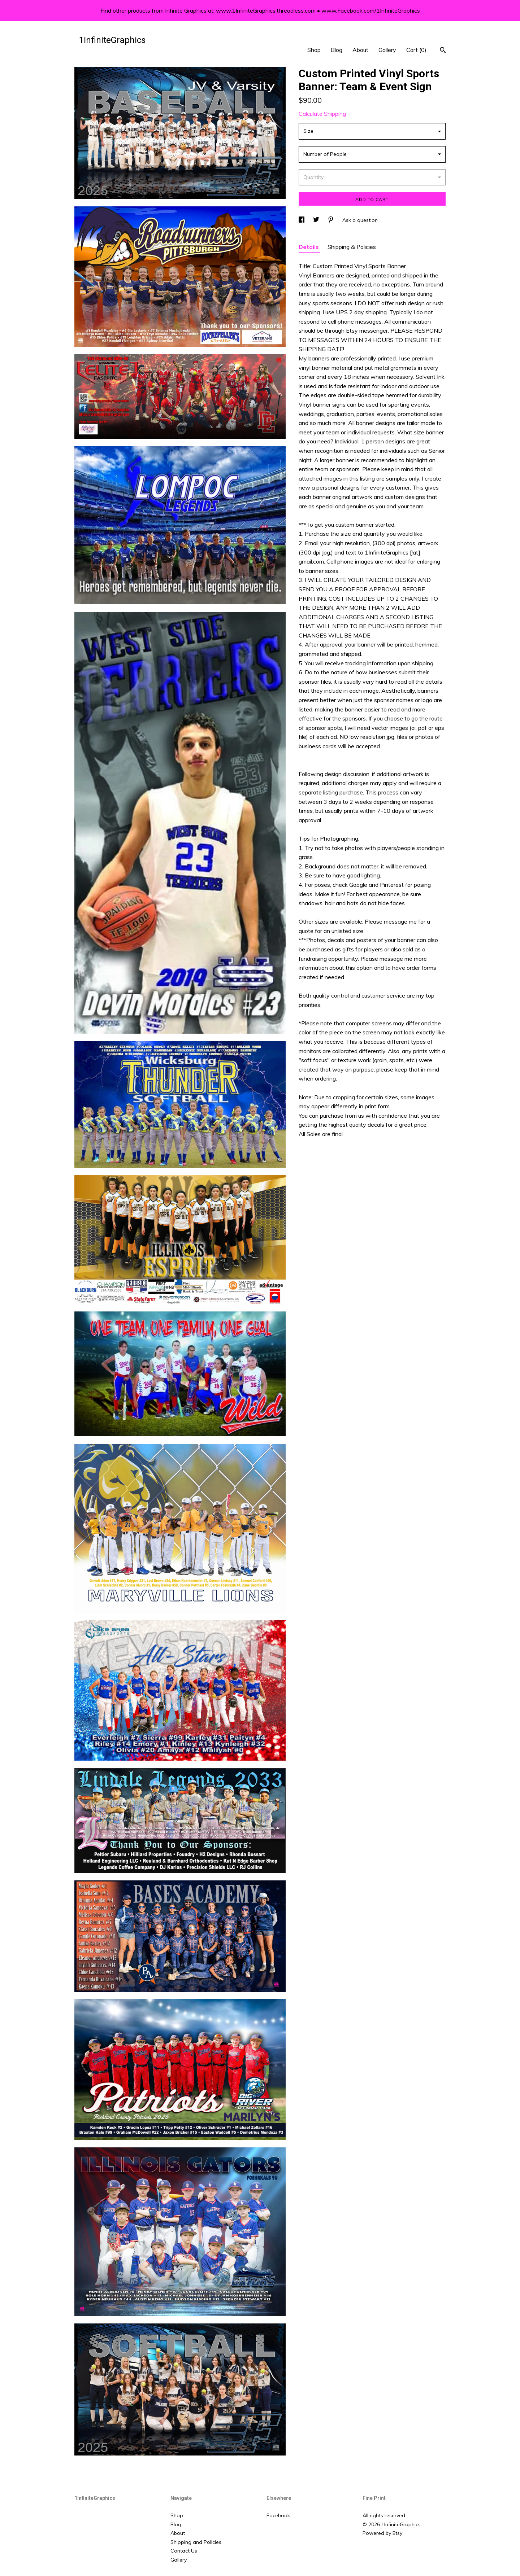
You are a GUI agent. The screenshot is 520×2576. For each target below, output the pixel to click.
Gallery (387, 49)
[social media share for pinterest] (331, 220)
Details (309, 246)
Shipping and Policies (195, 2542)
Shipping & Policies (352, 246)
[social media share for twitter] (317, 220)
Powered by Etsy (382, 2533)
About (360, 49)
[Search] (443, 51)
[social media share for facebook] (302, 220)
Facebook (278, 2515)
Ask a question (360, 220)
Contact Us (183, 2550)
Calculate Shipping (322, 113)
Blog (336, 49)
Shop (314, 49)
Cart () (416, 49)
